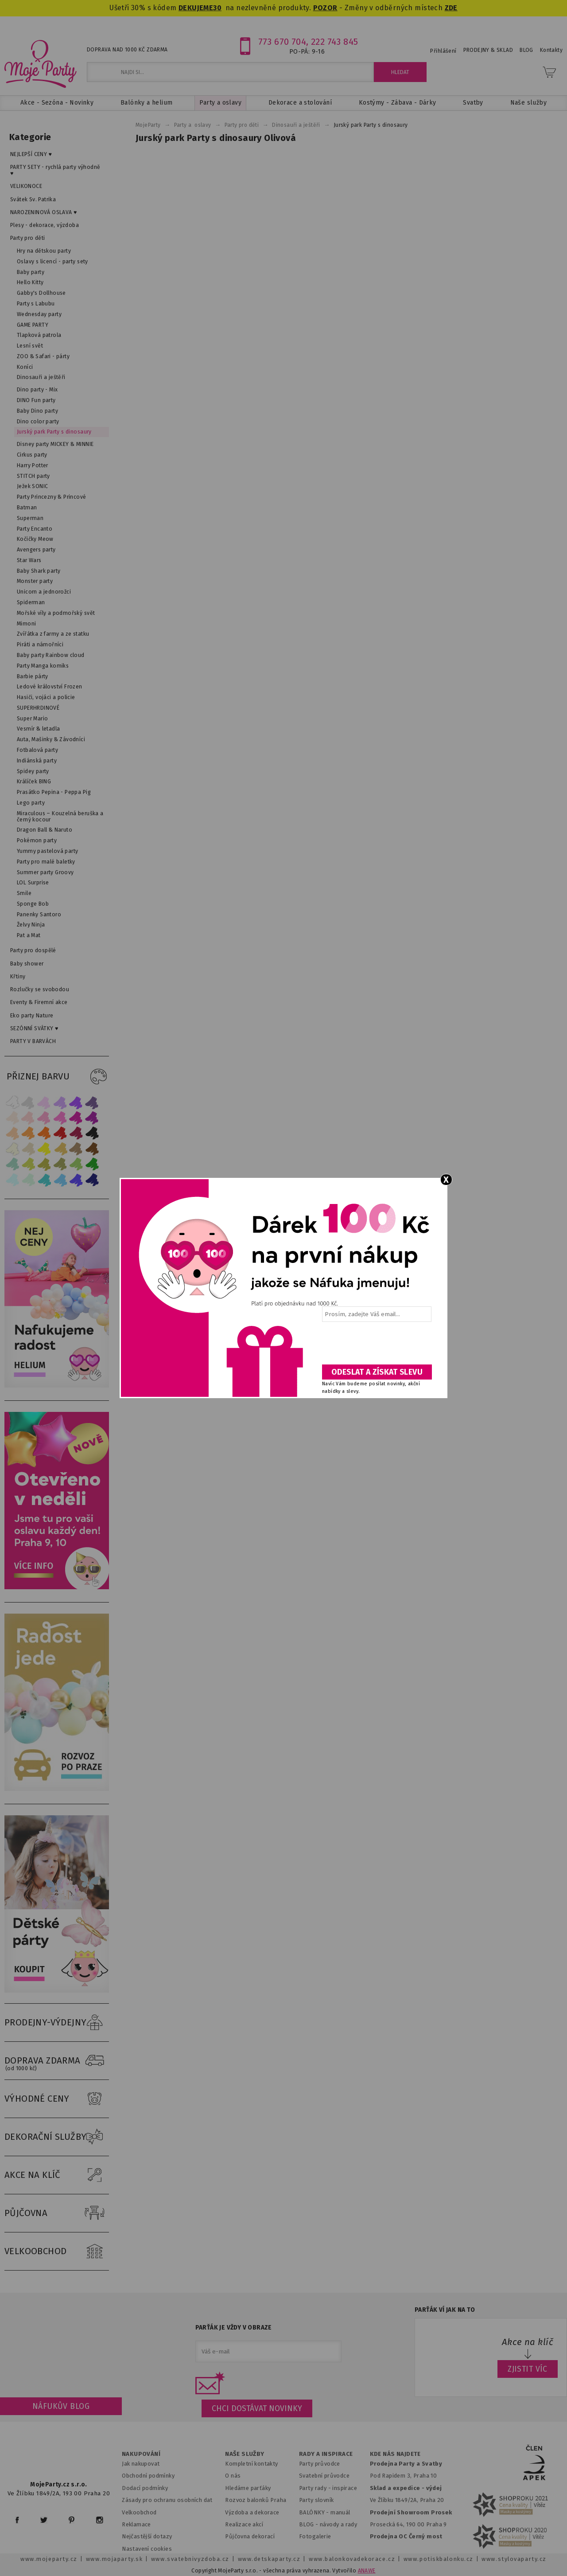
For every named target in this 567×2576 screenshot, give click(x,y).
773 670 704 (282, 41)
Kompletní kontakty (251, 2463)
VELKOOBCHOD (56, 2251)
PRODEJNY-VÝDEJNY (56, 2023)
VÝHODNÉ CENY (56, 2099)
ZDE (451, 8)
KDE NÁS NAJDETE (395, 2454)
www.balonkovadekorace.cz (352, 2559)
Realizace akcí (244, 2524)
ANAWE (367, 2571)
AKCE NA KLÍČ (56, 2175)
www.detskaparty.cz (269, 2559)
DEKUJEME (196, 8)
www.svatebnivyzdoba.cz (190, 2559)
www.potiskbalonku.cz (439, 2559)
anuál (343, 2512)
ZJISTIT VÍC (528, 2369)
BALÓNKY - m (317, 2512)
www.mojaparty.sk (114, 2559)
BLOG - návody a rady (328, 2524)
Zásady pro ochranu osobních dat (167, 2500)
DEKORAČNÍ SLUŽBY (56, 2137)
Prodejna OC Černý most (406, 2536)
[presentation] (376, 1346)
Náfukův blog (60, 2406)
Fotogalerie (315, 2536)
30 (217, 8)
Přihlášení (443, 51)
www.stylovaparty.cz (514, 2559)
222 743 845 (334, 41)
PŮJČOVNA (56, 2213)
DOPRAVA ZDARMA (56, 2061)
